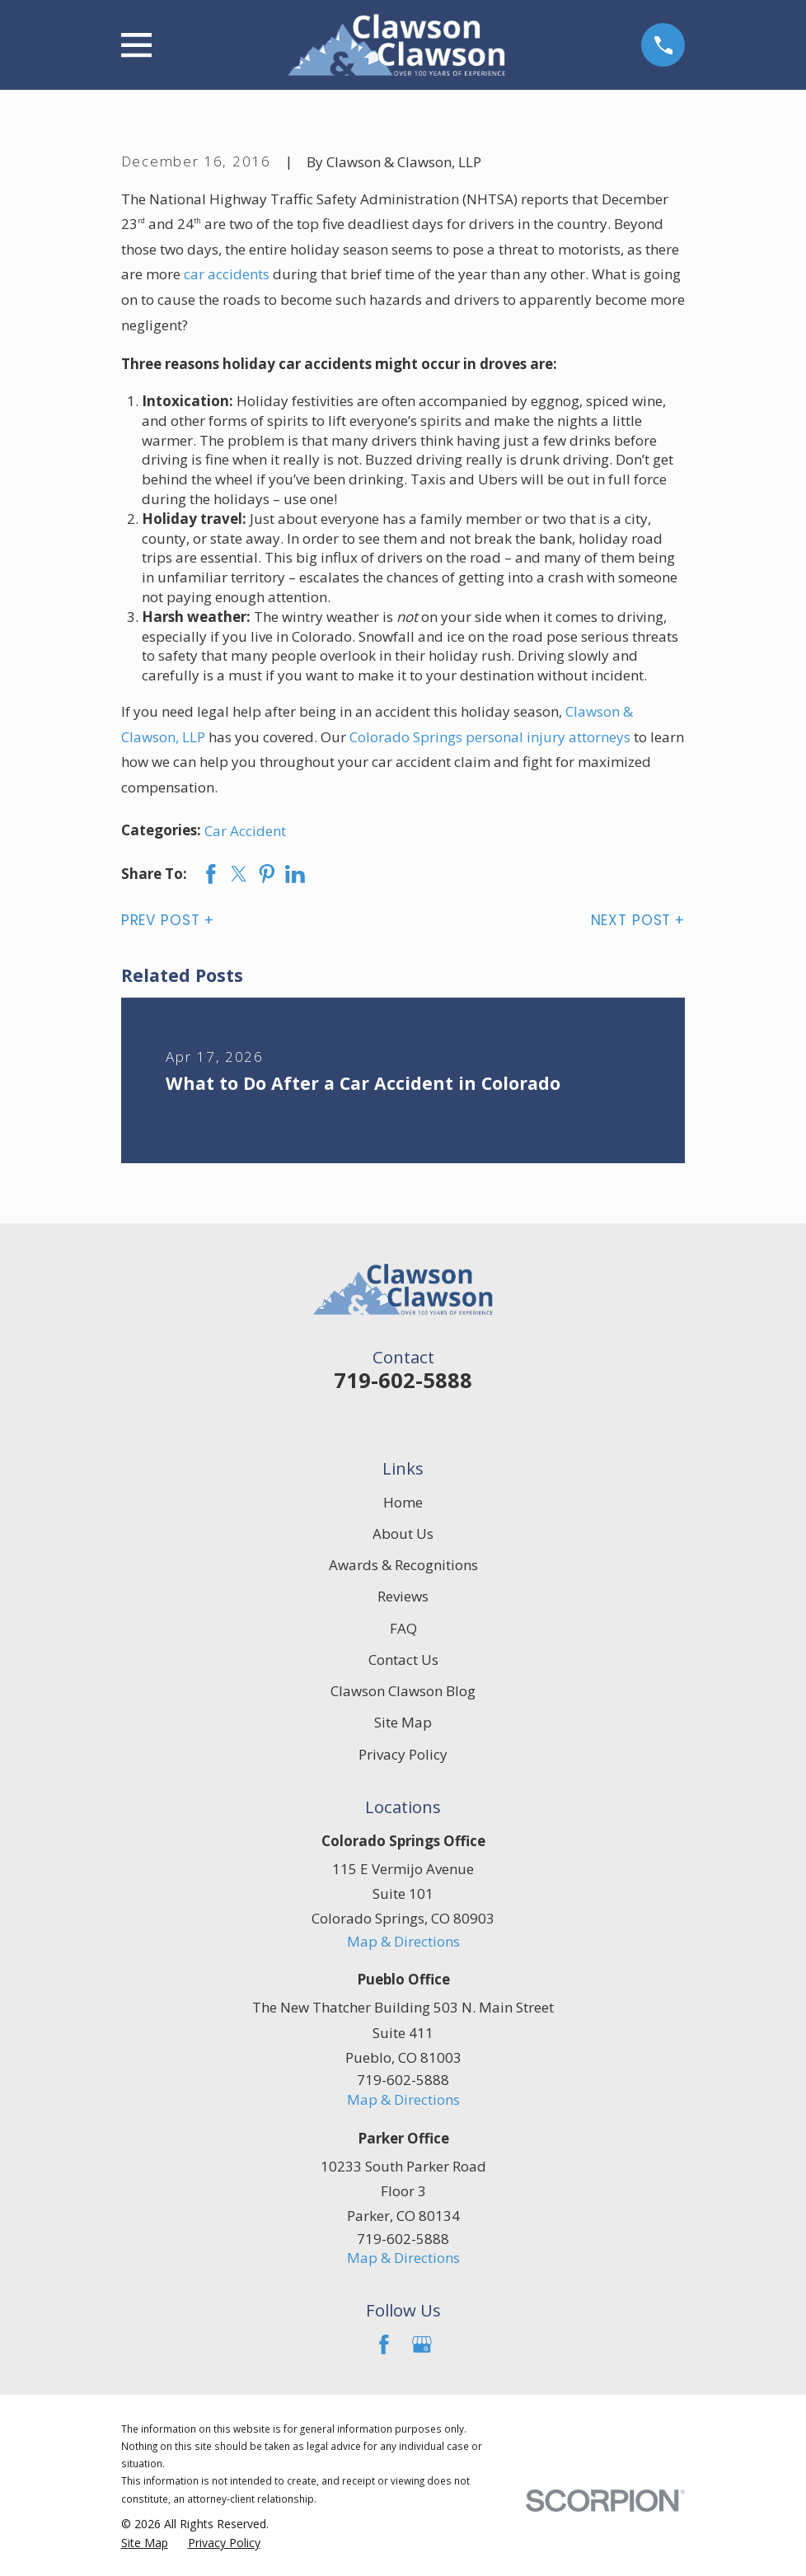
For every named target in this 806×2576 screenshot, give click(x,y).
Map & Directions (403, 1941)
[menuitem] (144, 2543)
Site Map (403, 1722)
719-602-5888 (403, 1380)
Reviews (403, 1596)
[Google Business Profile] (422, 2344)
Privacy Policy (403, 1754)
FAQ (403, 1628)
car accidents (226, 273)
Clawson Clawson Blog (403, 1690)
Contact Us (403, 1659)
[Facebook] (384, 2344)
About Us (403, 1533)
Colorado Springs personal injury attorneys (489, 736)
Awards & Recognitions (403, 1564)
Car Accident (245, 830)
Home (403, 1502)
